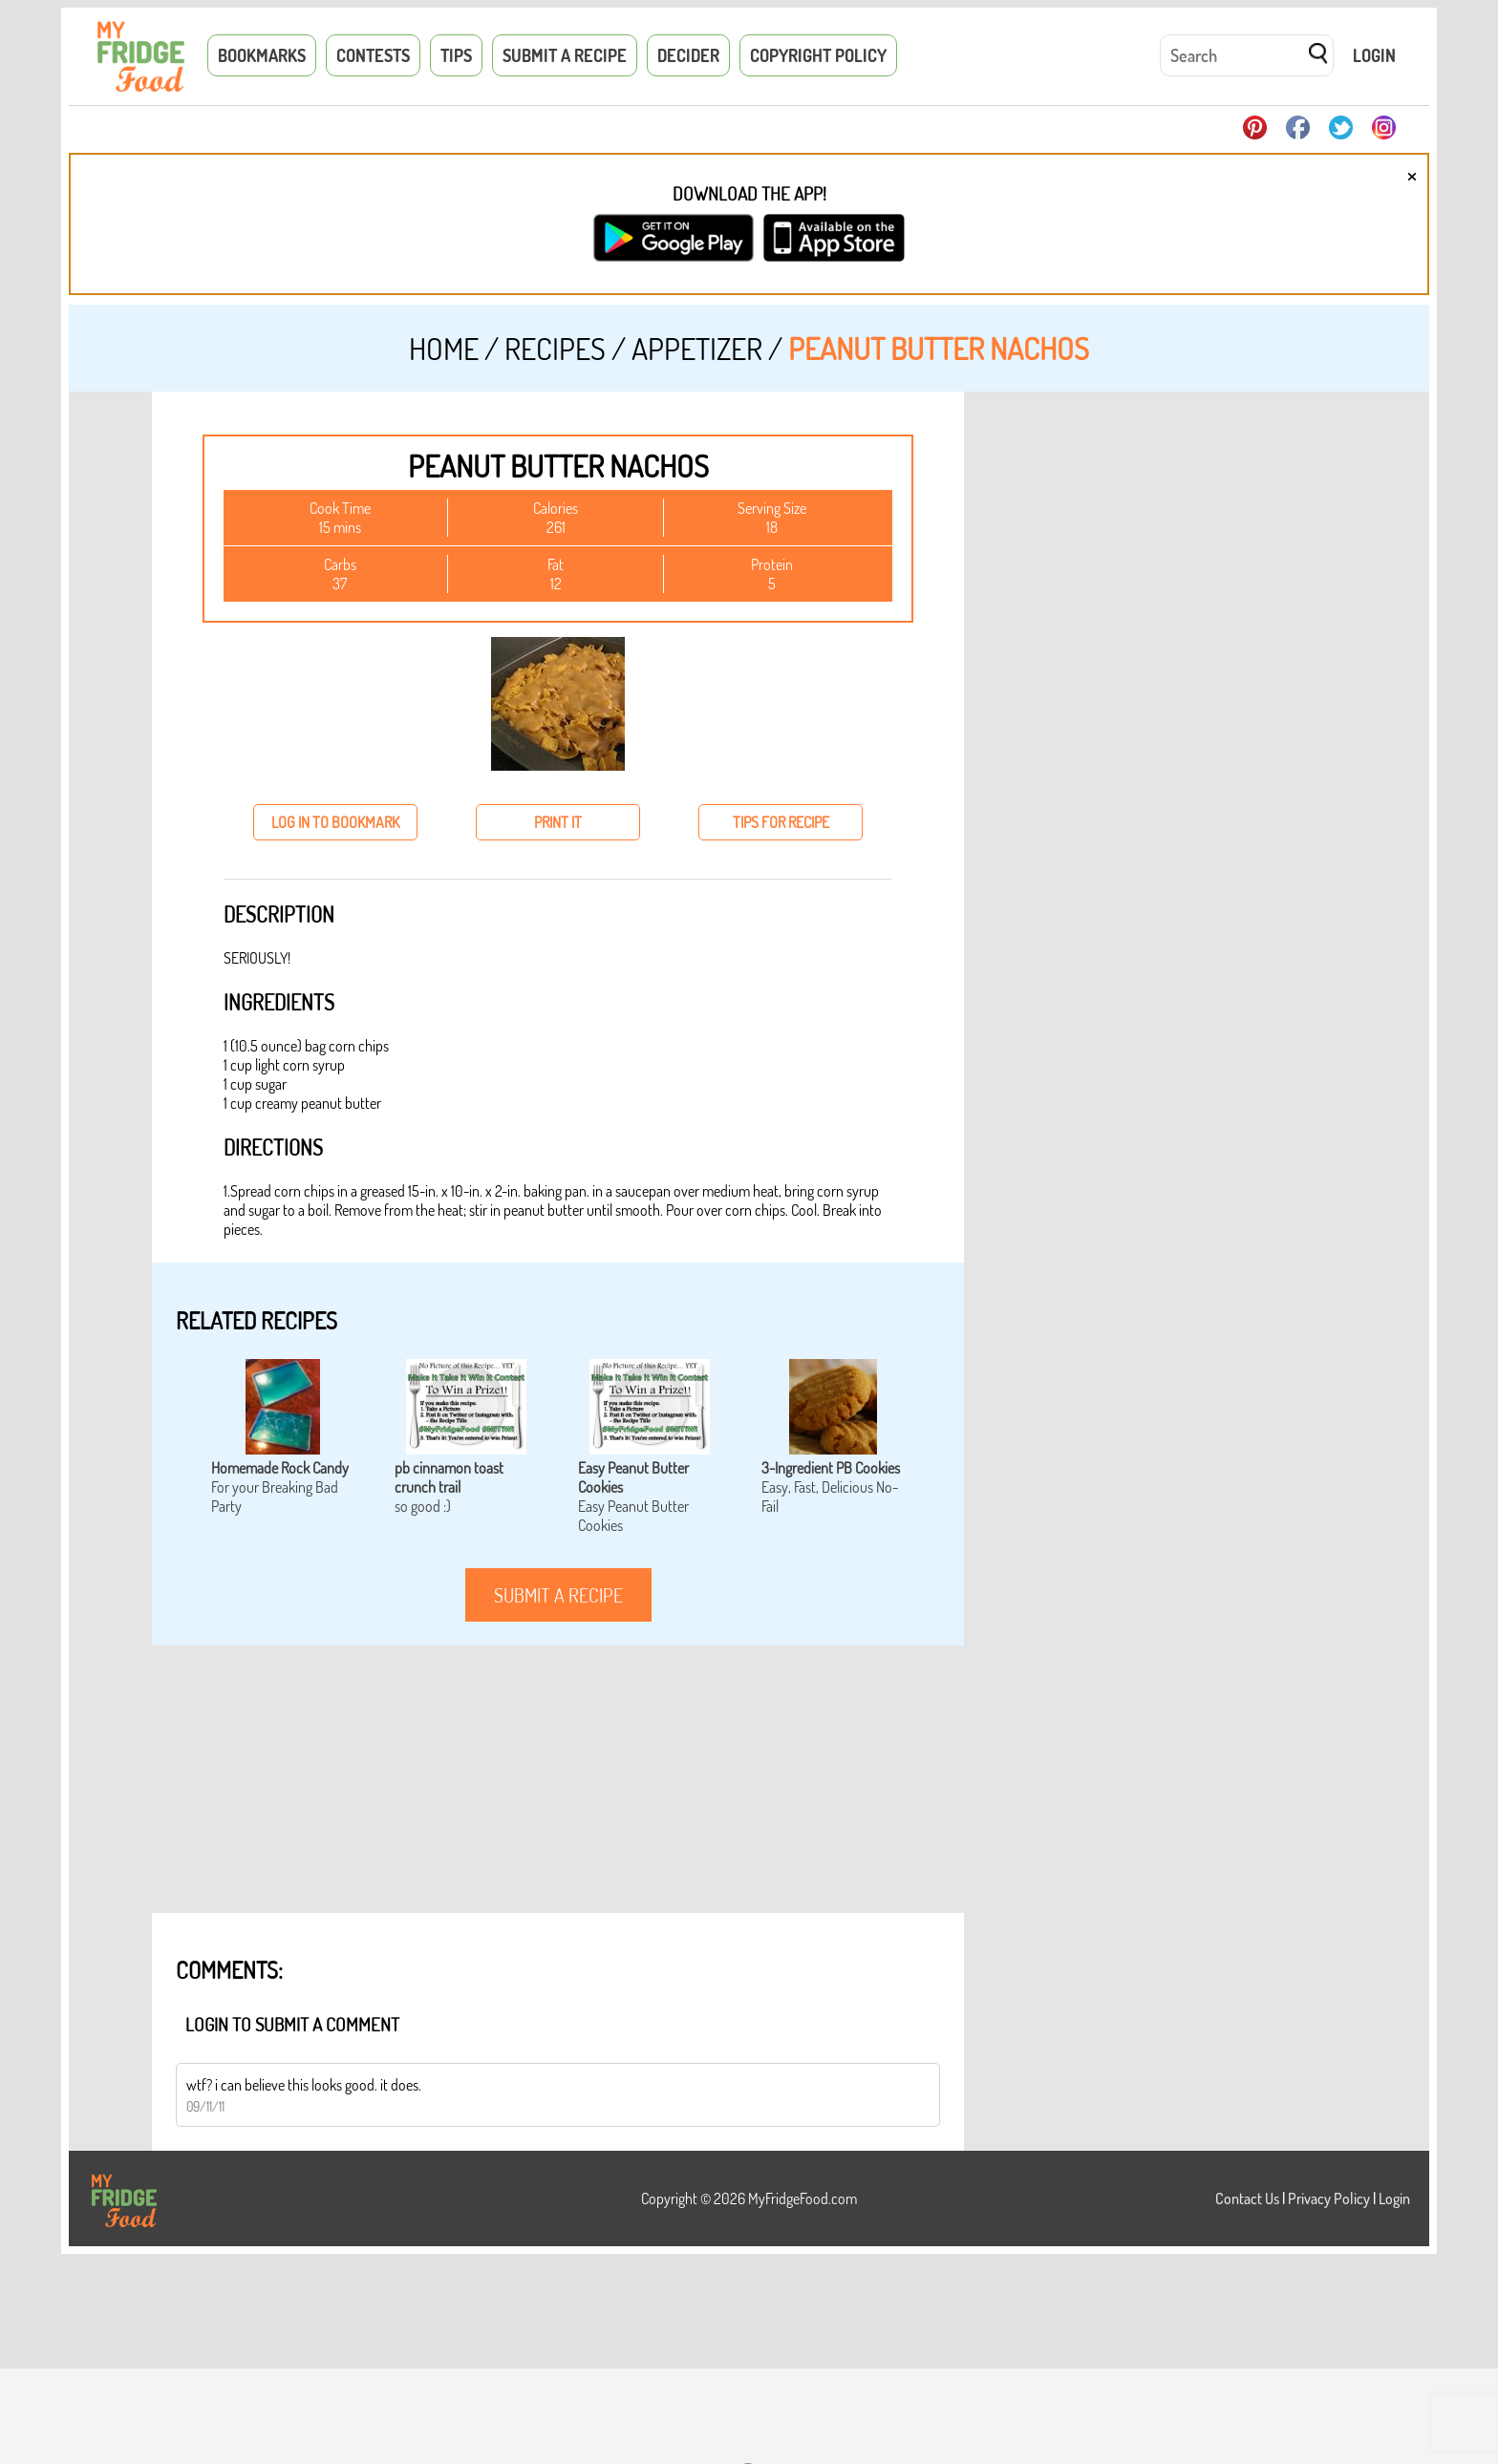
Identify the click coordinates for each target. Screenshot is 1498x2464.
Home (444, 348)
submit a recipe (558, 1594)
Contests (373, 55)
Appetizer (696, 348)
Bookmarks (262, 55)
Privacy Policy (1329, 2198)
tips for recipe (781, 822)
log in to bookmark (335, 822)
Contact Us (1247, 2198)
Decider (688, 55)
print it (558, 822)
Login (1374, 55)
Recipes (555, 348)
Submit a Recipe (565, 55)
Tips (456, 55)
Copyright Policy (818, 55)
